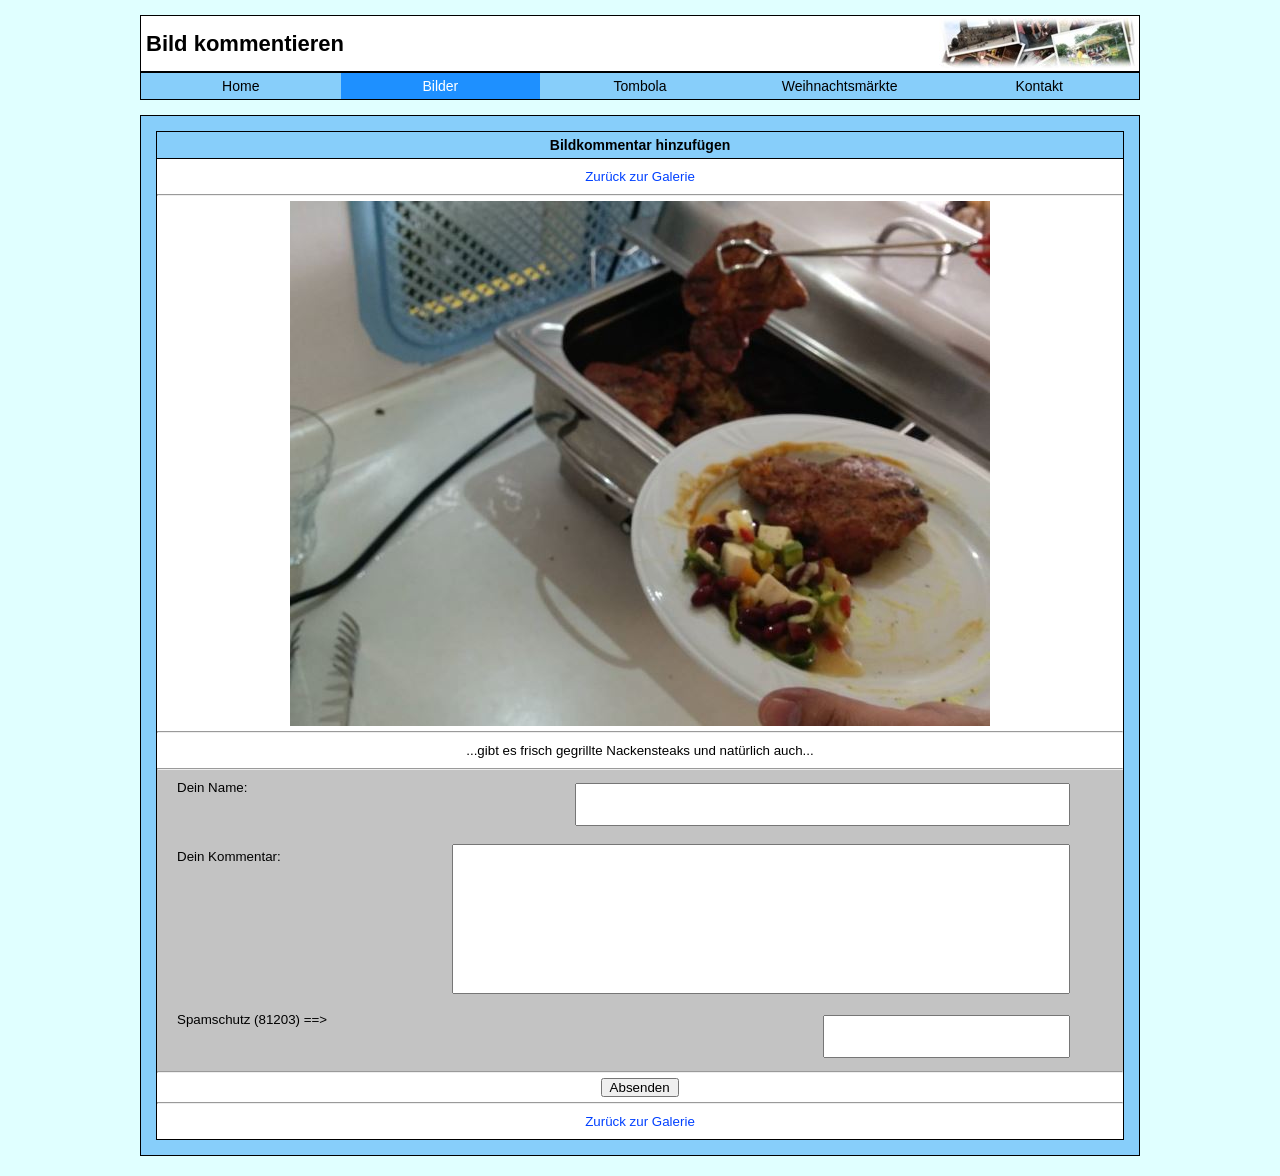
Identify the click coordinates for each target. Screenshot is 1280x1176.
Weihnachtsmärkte (840, 86)
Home (240, 86)
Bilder (440, 86)
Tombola (640, 86)
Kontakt (1038, 86)
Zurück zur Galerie (640, 176)
